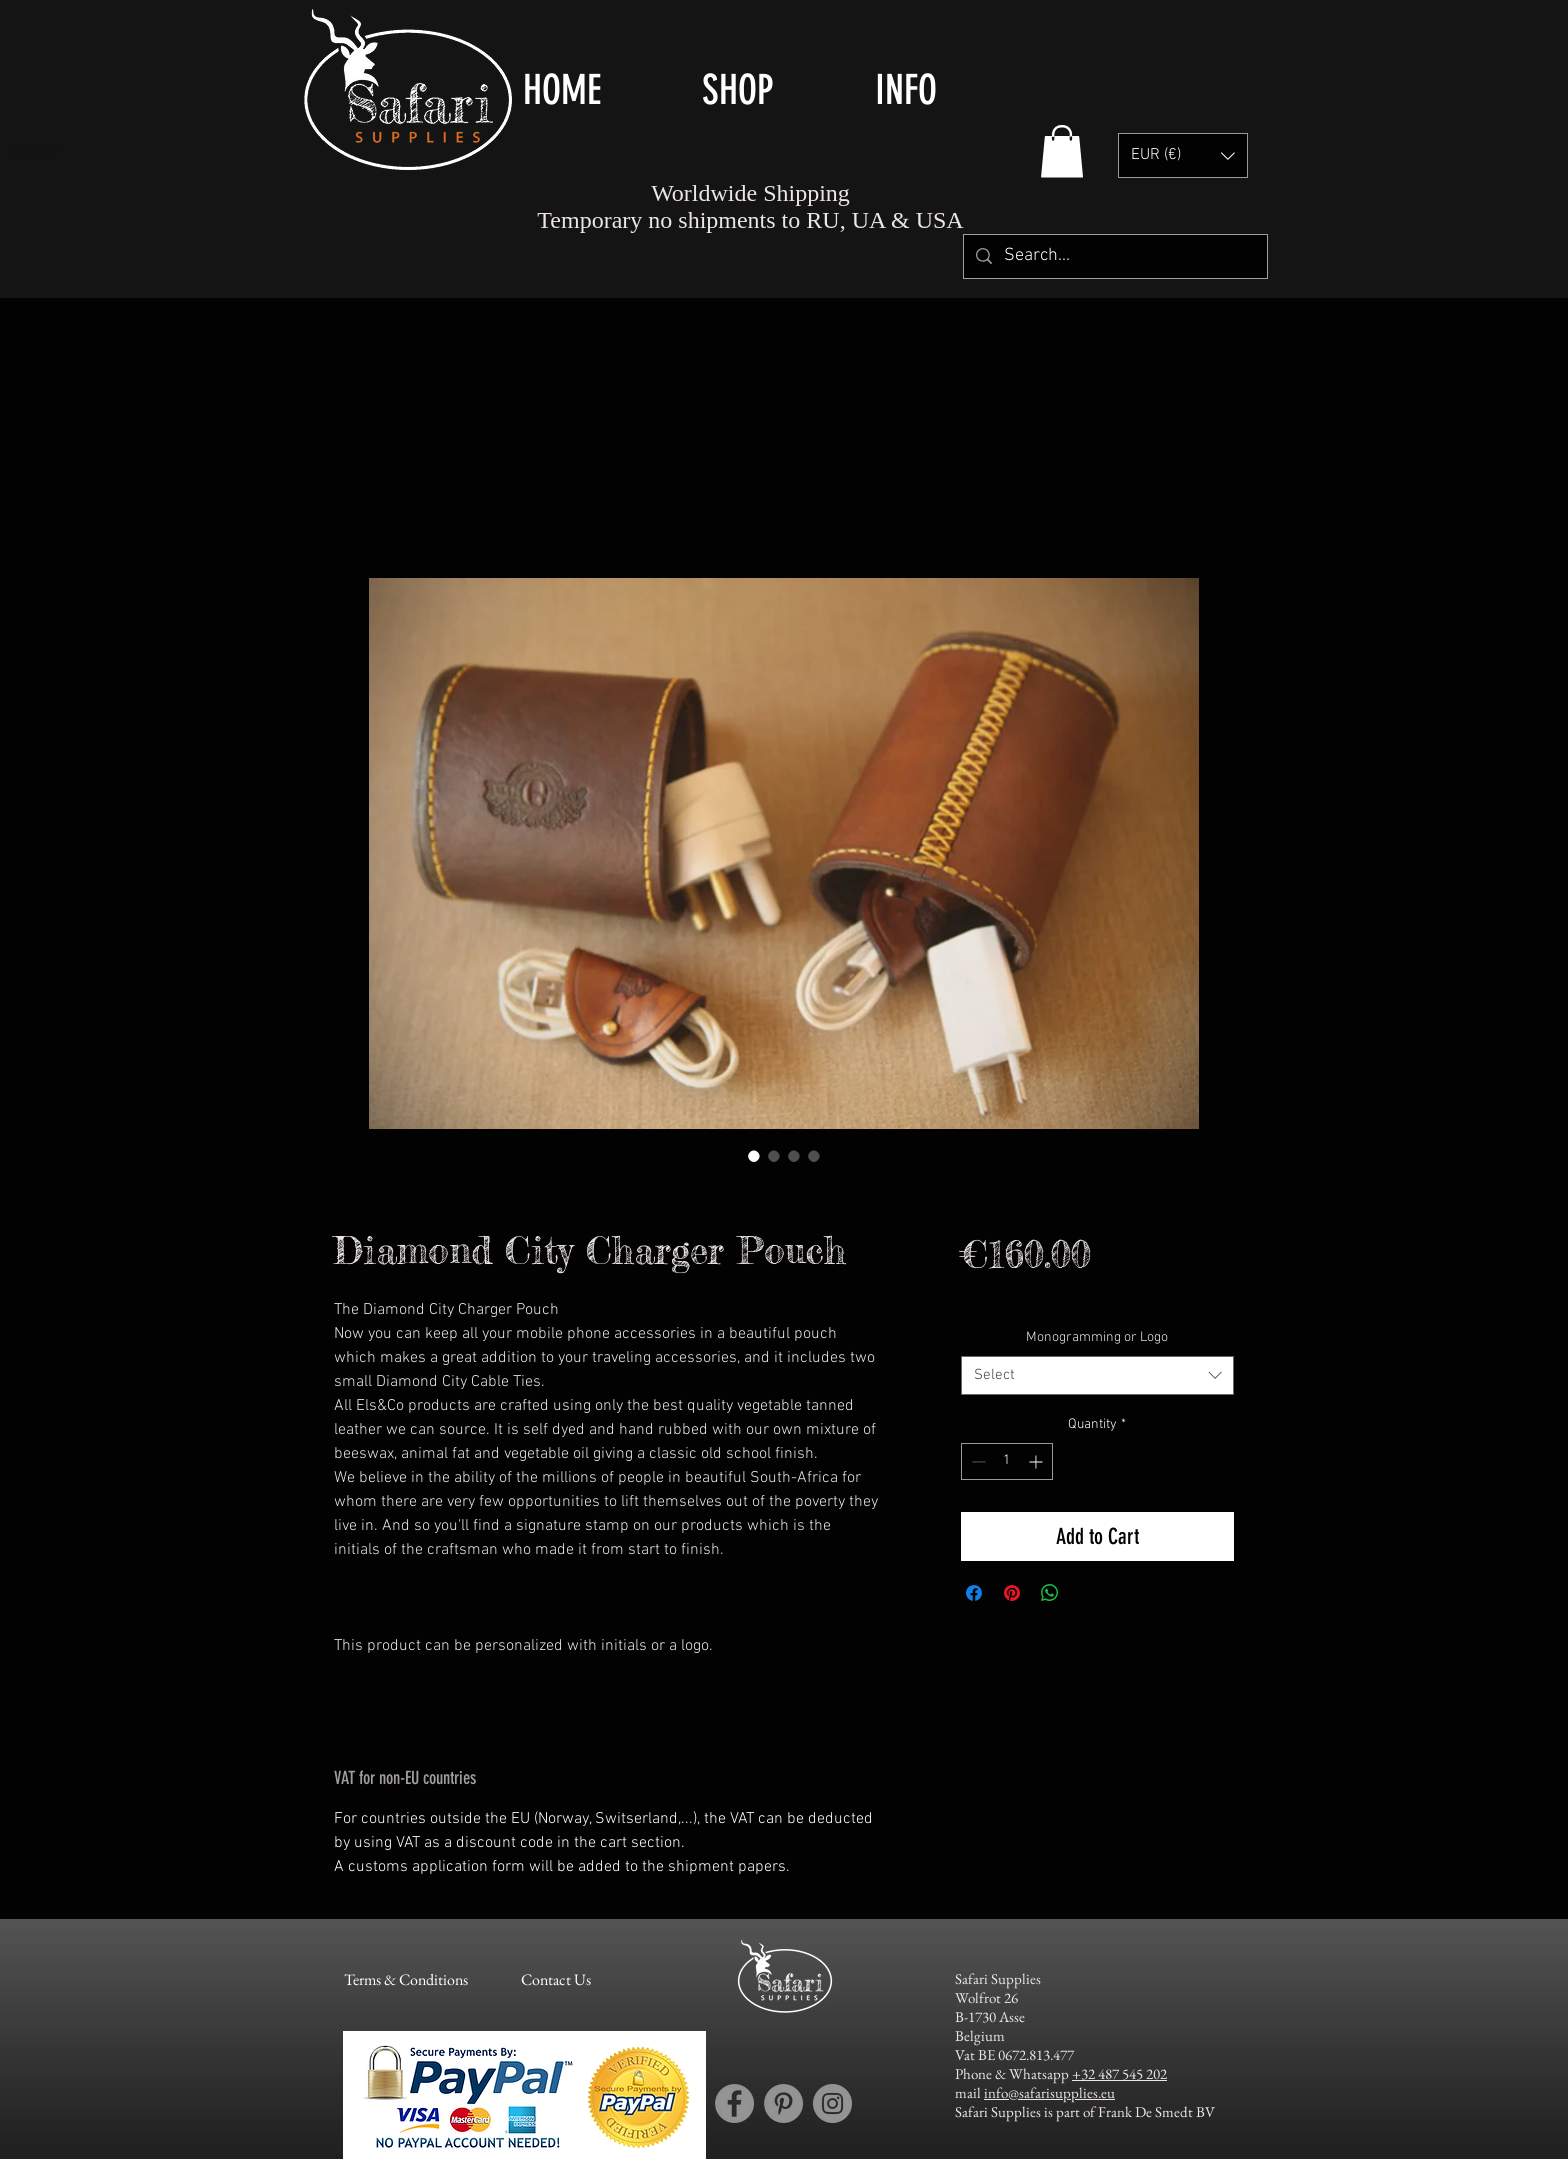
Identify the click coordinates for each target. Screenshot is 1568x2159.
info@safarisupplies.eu (1049, 2092)
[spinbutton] (1007, 1461)
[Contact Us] (555, 1981)
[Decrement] (976, 1461)
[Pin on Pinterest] (1012, 1593)
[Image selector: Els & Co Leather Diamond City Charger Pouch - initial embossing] (794, 1156)
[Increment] (1037, 1461)
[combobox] (1097, 1375)
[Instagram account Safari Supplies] (832, 2103)
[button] (773, 90)
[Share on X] (1088, 1593)
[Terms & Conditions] (405, 1981)
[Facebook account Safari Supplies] (734, 2103)
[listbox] (1183, 155)
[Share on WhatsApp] (1050, 1593)
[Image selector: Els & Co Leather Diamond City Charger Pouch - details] (814, 1156)
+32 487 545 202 (1119, 2073)
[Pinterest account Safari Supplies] (783, 2103)
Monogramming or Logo (1097, 1337)
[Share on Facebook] (974, 1593)
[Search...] (1114, 256)
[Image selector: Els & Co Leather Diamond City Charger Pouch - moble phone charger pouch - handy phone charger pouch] (754, 1156)
